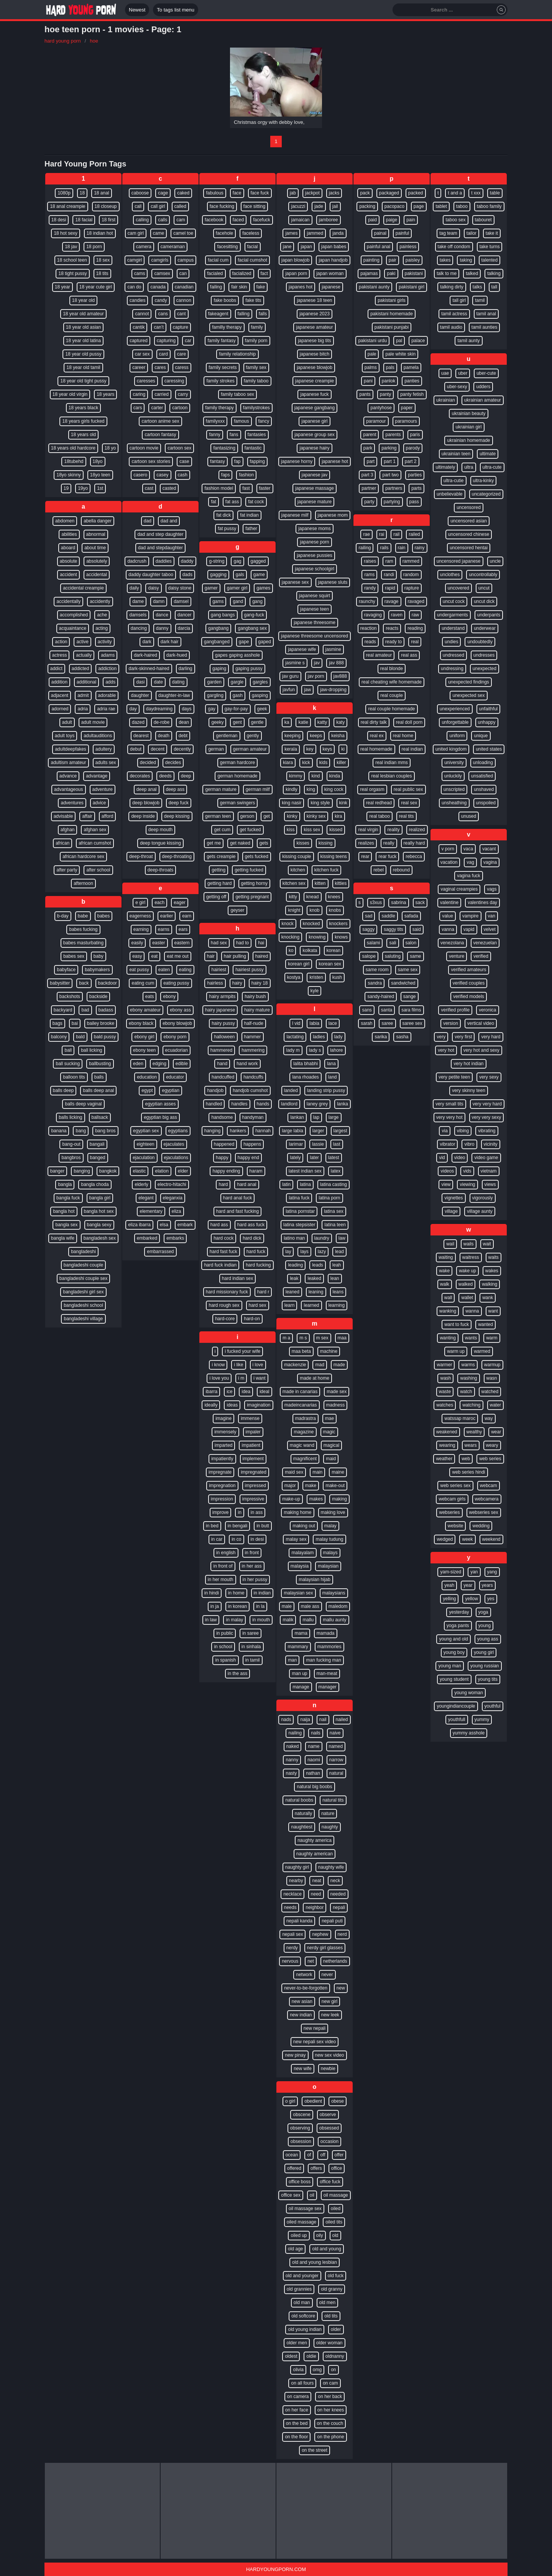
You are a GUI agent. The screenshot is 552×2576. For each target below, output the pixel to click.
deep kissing (177, 816)
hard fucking (258, 1265)
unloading (483, 762)
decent (157, 749)
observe (328, 2114)
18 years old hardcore (73, 448)
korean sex (330, 964)
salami (373, 942)
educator (175, 1077)
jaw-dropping (333, 689)
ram (389, 561)
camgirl (134, 260)
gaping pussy (249, 668)
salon (411, 942)
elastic (139, 1171)
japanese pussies (314, 555)
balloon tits (74, 1077)
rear (365, 856)
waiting (446, 1257)
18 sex (103, 260)
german (216, 749)
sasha (402, 1036)
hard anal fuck (237, 1198)
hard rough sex (224, 1305)
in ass (257, 1512)
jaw (307, 689)
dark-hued (176, 655)
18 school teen (72, 260)
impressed (255, 1485)
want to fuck (456, 1324)
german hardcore (237, 762)
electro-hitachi (172, 1184)
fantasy (217, 461)
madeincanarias (300, 1405)
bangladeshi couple (83, 1265)
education (147, 1077)
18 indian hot (100, 233)
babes (103, 916)
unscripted (454, 789)
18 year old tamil (83, 367)
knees (334, 896)
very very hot (449, 1117)
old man (302, 2302)
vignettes (453, 1198)
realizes (366, 843)
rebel (378, 870)
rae (366, 534)
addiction (107, 668)
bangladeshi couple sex (83, 1278)
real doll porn (409, 722)
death (163, 735)
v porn (447, 849)
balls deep (63, 1090)
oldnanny (334, 2356)
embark (185, 1224)
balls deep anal (98, 1090)
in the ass (237, 1673)
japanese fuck (314, 394)
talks (477, 287)
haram (256, 1171)
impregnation (222, 1485)
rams (369, 574)
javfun (289, 689)
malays (330, 1552)
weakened (446, 1432)
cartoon (179, 407)
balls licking (70, 1117)
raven (396, 615)
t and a (455, 193)
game (259, 574)
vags (491, 889)
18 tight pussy (72, 273)
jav (317, 662)
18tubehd (73, 461)
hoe (94, 41)
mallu (308, 1619)
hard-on (252, 1318)
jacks (334, 193)
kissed (335, 829)
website (455, 1525)
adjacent (59, 695)
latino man (294, 1238)
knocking (290, 937)
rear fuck (387, 856)
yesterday (459, 1612)
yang (492, 1572)
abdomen (64, 521)
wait (487, 1244)
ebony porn (174, 1036)
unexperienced (455, 709)
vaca (468, 849)
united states (489, 749)
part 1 (390, 461)
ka (286, 722)
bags (57, 1023)
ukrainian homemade (468, 440)
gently (253, 735)
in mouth (261, 1619)
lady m (292, 1050)
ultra (468, 467)
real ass (409, 655)
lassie (318, 1144)
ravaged (416, 601)
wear (496, 1432)
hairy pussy (223, 1023)
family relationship (237, 354)
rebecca (414, 856)
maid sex (294, 1472)
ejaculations (176, 1157)
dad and (169, 521)
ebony (169, 996)
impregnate (220, 1472)
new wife (303, 2068)
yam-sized (450, 1572)
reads (370, 641)
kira (338, 816)
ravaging (373, 615)
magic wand (302, 1445)
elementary (151, 1211)
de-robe (161, 722)
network (304, 1974)
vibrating (486, 1130)
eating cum (142, 983)
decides (173, 762)
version (450, 1023)
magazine (304, 1432)
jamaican (300, 219)
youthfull (456, 1719)
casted (169, 488)
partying (392, 501)
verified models (468, 996)
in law (211, 1619)
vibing (463, 1130)
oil (312, 2195)
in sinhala (251, 1646)
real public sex (408, 789)
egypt (147, 1090)
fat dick (223, 515)
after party (66, 870)
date (158, 682)
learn (289, 1305)
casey (162, 475)
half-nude (253, 1023)
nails (315, 1733)
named (336, 1746)
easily (137, 942)
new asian (302, 2001)
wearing (447, 1445)
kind (315, 776)
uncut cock (454, 601)
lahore (336, 1050)
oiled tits (333, 2222)
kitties (341, 883)
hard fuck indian (220, 1265)
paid (372, 219)
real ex (377, 735)
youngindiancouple (456, 1706)
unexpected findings (468, 682)
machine (328, 1351)
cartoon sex (179, 448)
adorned (59, 709)
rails (384, 547)
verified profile (455, 1010)
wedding (481, 1525)
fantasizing (224, 448)
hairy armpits (222, 996)
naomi (313, 1759)
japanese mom (333, 515)
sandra (375, 983)
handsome (222, 1117)
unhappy (487, 722)
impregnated (253, 1472)
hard (223, 1184)
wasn (491, 1378)
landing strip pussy (326, 1090)
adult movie (93, 722)
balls (99, 1077)
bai (75, 1023)
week (467, 1539)
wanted (485, 1324)
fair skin (239, 287)
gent (237, 722)
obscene (301, 2114)
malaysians (333, 1593)
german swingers (237, 802)
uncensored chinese (468, 534)
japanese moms (314, 528)
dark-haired (145, 655)
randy (370, 588)
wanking (447, 1311)
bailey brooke (100, 1023)
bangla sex (66, 1224)
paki (391, 273)
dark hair (170, 641)
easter (158, 942)
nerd (342, 1934)
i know (218, 1364)
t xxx (476, 193)
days (186, 709)
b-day (63, 916)
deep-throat (141, 856)
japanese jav (314, 475)
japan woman (329, 273)
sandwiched (403, 983)
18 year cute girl (95, 287)
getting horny (254, 883)
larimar (296, 1144)
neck (335, 1880)
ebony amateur (145, 1010)
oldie (311, 2356)
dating (178, 682)
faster (265, 488)
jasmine (333, 649)
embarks (175, 1238)
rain (402, 547)
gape (244, 641)
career (138, 367)
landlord (289, 1104)
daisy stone (180, 588)
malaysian (328, 1566)
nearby (296, 1880)
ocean (292, 2155)
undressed (453, 655)
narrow (336, 1759)
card (163, 354)
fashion (246, 475)
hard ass (219, 1224)
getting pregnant (252, 896)
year (467, 1585)
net (310, 1961)
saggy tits (393, 929)
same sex (407, 969)
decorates (140, 776)
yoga (483, 1612)
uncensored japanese (459, 561)
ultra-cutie (454, 480)
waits (493, 1257)
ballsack (100, 1117)
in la (260, 1606)
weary (492, 1445)
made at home (314, 1378)
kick (306, 762)
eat (154, 956)
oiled (335, 2208)
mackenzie (295, 1364)
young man (449, 1665)
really (388, 843)
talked (472, 273)
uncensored (469, 507)
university (454, 762)
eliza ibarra (139, 1224)
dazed (138, 722)
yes (491, 1598)
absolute (68, 561)
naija (305, 1719)
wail (450, 1244)
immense (250, 1418)
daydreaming (159, 709)
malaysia (300, 1566)
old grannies (299, 2289)
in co (236, 1539)
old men (327, 2302)
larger (318, 1130)
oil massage (336, 2195)
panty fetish (412, 394)
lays (304, 1251)
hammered (221, 1050)
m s (303, 1338)
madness (335, 1405)
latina (305, 1184)
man (292, 1660)
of (309, 2155)
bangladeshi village (83, 1318)
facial (252, 246)
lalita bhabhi (305, 1063)
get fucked (250, 829)
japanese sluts (333, 582)
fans (234, 434)
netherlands (335, 1961)
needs (290, 1907)
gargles (260, 682)
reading (415, 628)
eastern (182, 942)
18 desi (58, 219)
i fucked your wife (242, 1351)
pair (392, 260)
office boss (299, 2181)
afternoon (83, 883)
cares (160, 367)
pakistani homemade (391, 313)
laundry (321, 1238)
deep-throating (177, 856)
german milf (258, 789)
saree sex (412, 1023)
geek (262, 709)
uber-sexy (457, 386)
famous (241, 421)
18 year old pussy (83, 354)
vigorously (482, 1198)
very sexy (489, 1077)
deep (186, 776)
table (495, 193)
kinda (334, 776)
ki (343, 749)
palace (418, 340)
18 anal (101, 193)
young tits (488, 1679)
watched (490, 1391)
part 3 (367, 475)
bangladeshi (83, 1251)
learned (311, 1305)
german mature (220, 789)
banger (57, 1171)
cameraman (173, 246)
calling (142, 219)
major (290, 1485)
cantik (139, 327)
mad (319, 1364)
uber (462, 373)
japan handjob (333, 260)
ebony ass (180, 1010)
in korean (237, 1606)
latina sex (333, 1211)
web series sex (455, 1485)
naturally (303, 1813)
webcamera (487, 1499)
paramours (406, 421)
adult (67, 722)
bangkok (108, 1171)
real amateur (379, 655)
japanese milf (295, 515)
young (484, 1625)
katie (303, 722)
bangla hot (63, 1211)
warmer (444, 1364)
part (370, 461)
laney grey (317, 1104)
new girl (329, 2001)
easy (137, 956)
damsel (181, 601)
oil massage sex (305, 2208)
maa (342, 1338)
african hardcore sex (83, 856)
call (138, 206)
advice (99, 802)
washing (468, 1378)
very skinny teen (468, 1090)
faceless (250, 233)
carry (183, 394)
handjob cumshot (250, 1090)
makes (316, 1499)
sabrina (398, 902)
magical (331, 1445)
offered (294, 2168)
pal (399, 340)
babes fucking (83, 929)
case (184, 461)
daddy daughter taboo (150, 574)
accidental (96, 574)
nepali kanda (299, 1921)
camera (143, 246)
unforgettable (455, 722)
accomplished (74, 615)
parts (416, 488)
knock (287, 923)
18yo (98, 461)
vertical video (480, 1023)
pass (414, 501)
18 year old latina (83, 340)
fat (213, 501)
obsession (301, 2141)
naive (335, 1733)
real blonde (391, 668)
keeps (316, 735)
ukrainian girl (468, 427)
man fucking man (323, 1660)
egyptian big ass (160, 1117)
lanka (342, 1104)
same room (377, 969)
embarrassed (160, 1251)
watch (466, 1391)
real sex (409, 802)
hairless (215, 983)
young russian (484, 1665)
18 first (108, 219)
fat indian (249, 515)
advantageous (68, 789)
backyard (63, 1010)
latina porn (329, 1198)
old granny (331, 2289)
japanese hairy (314, 448)
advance (68, 776)
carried (161, 394)
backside (98, 996)
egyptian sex (146, 1130)
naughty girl (297, 1867)
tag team (448, 233)
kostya (294, 977)
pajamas (369, 273)
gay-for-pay (236, 709)
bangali (97, 1144)
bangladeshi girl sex (83, 1292)
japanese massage (314, 488)
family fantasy (221, 340)
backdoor (107, 983)
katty (322, 722)
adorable (107, 695)
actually (84, 655)
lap (316, 1117)
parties (415, 475)
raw (415, 615)
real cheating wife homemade (391, 682)
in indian (262, 1593)
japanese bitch (314, 354)
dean (184, 722)
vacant (489, 849)
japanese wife (302, 649)
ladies (319, 1036)
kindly (291, 789)
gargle (237, 682)
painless (407, 246)
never (327, 1974)
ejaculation (143, 1157)
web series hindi (468, 1472)
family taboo (256, 381)
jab (293, 193)
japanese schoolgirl (314, 569)
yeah (449, 1585)
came (158, 233)
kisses (302, 843)
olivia (298, 2369)
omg (317, 2369)
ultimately (445, 467)
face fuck (260, 193)
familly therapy (227, 327)
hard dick (252, 1238)
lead (339, 1251)
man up (299, 1673)
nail (323, 1719)
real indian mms (391, 762)
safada (411, 916)
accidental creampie (83, 588)
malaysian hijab (314, 1579)
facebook (214, 219)
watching (471, 1405)
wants (471, 1338)
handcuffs (253, 1077)
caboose (140, 193)
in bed (212, 1525)
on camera (298, 2396)
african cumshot (95, 843)
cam (180, 219)
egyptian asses (160, 1104)
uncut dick (484, 601)
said (416, 929)
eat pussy (139, 969)
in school (223, 1646)
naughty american (314, 1853)
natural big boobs (314, 1786)
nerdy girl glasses (325, 1947)
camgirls (159, 260)
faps (225, 475)
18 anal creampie (67, 206)
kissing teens (333, 856)
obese (337, 2101)
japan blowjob (295, 260)
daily (134, 588)
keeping (292, 735)
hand (222, 1063)
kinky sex (316, 816)
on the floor (296, 2436)
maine (338, 1472)
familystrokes (256, 407)
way (489, 1418)
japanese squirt (314, 595)
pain (410, 219)
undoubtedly (479, 641)
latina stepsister (299, 1224)
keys (327, 749)
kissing (326, 843)
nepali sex (292, 1934)
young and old (453, 1639)
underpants (488, 615)
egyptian (170, 1090)
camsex (162, 273)
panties (411, 381)
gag (237, 561)
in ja (214, 1606)
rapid (390, 588)
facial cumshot (252, 260)
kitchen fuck (326, 870)
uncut (484, 588)
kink (343, 802)
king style (320, 802)
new (341, 1988)
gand (238, 601)
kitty (293, 896)
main (317, 1472)
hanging (212, 1130)
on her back (330, 2396)
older (336, 2329)
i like (238, 1364)
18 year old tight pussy (83, 381)
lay (288, 1251)
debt (183, 735)
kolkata (309, 950)
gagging (218, 574)
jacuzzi (298, 206)
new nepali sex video (314, 2041)
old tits (331, 2316)
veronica (487, 1010)
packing (367, 206)
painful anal (378, 246)
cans (163, 313)
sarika (381, 1036)
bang (81, 1130)
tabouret (483, 219)
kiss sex (312, 829)
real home (403, 735)
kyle (314, 990)
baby (99, 956)
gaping (219, 668)
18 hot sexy (65, 233)
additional (86, 682)
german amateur (250, 749)
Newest (137, 10)
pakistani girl (411, 287)
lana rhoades (305, 1077)
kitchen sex (294, 883)
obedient (313, 2101)
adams (108, 655)
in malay (234, 1619)
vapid (469, 929)
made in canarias (300, 1391)
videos (447, 1171)
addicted (80, 668)
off (322, 2155)
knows (341, 937)
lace (333, 1023)
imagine (223, 1418)
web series (490, 1458)
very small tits (449, 1104)
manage (300, 1687)
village (451, 1211)
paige (391, 219)
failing (216, 287)
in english (226, 1552)
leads (317, 1265)
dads (187, 574)
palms (371, 367)
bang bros (105, 1130)
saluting (393, 956)
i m (241, 1378)
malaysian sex (298, 1593)
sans (366, 1010)
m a (286, 1338)
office (336, 2168)
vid (442, 1157)
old (335, 2235)
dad (147, 521)
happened (224, 1144)
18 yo (110, 448)
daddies (164, 561)
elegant (145, 1198)
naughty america (314, 1840)
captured (139, 340)
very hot (446, 1050)
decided (148, 762)
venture (456, 956)
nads (286, 1719)
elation (161, 1171)
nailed (342, 1719)
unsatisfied (482, 776)
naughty (330, 1827)
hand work (247, 1063)
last (336, 1144)
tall (494, 287)
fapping (257, 461)
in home (236, 1593)
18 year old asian (83, 327)
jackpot (312, 193)
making (339, 1499)
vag (470, 862)
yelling (449, 1598)
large (334, 1117)
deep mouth (160, 829)
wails (468, 1244)
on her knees (330, 2410)
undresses (484, 655)
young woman (468, 1692)
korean (334, 950)
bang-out (71, 1144)
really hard (414, 843)
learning (337, 1305)
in (239, 1512)
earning (141, 929)
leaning (316, 1292)
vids (467, 1171)
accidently (100, 601)
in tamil (252, 1660)
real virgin (368, 829)
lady (338, 1036)
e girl (140, 902)
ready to (393, 641)
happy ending (226, 1171)
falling (244, 313)
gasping (260, 695)
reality (393, 829)
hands (263, 1104)
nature (327, 1813)
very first (463, 1036)
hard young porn (62, 41)
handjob (215, 1090)
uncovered (458, 588)
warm (491, 1338)
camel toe (183, 233)
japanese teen (314, 609)
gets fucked (256, 856)
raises (370, 561)
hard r (263, 1292)
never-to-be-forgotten (305, 1988)
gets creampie (221, 856)
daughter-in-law (174, 695)
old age (295, 2249)
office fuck (330, 2181)
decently (182, 749)
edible (182, 1063)
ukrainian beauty (468, 413)
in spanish (225, 1660)
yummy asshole (469, 1733)
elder (183, 1171)
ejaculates (174, 1144)
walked (465, 1284)
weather (444, 1458)
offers (316, 2168)
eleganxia (172, 1198)
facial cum (218, 260)
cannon (183, 300)
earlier (166, 916)
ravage (391, 601)
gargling (215, 695)
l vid (296, 1023)
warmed (482, 1351)
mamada (326, 1633)
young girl (484, 1652)
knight (294, 910)
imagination (258, 1405)
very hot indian (468, 1063)
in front (252, 1552)
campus (185, 260)
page (419, 206)
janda (337, 233)
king (311, 789)
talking (494, 273)
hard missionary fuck (227, 1292)
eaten (164, 969)
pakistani (414, 273)
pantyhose (380, 407)
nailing (295, 1733)
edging (159, 1063)
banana (58, 1130)
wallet (467, 1297)
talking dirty (451, 287)
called (180, 206)
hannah (263, 1130)
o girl (290, 2101)
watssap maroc (459, 1418)
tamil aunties (484, 327)
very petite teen (454, 1077)
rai (381, 534)
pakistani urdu (372, 340)
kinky (292, 816)
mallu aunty (334, 1619)
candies (137, 300)
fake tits (253, 300)
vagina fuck (468, 875)
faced (238, 219)
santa (386, 1010)
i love (258, 1364)
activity (105, 641)
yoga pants (458, 1625)
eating (185, 969)
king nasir (291, 802)
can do (134, 287)
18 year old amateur (83, 313)
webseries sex (483, 1512)
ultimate (488, 453)
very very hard (487, 1104)
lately (295, 1157)
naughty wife (331, 1867)
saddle (388, 916)
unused (468, 816)
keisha (338, 735)
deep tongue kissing (160, 843)
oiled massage (301, 2222)
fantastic (253, 448)
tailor (471, 233)
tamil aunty (468, 340)
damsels (137, 615)
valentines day (482, 902)
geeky (217, 722)
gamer (211, 588)
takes (445, 260)
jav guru (290, 676)
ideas (232, 1405)
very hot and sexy (481, 1050)
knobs (335, 910)
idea (246, 1391)
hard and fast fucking (237, 1211)
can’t (158, 327)
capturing (166, 340)
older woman (329, 2342)
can (183, 273)
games (263, 588)
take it (492, 233)
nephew (320, 1934)
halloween (224, 1036)
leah (336, 1265)
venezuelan (485, 942)
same (415, 956)
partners (393, 488)
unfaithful (488, 709)
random (411, 574)
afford (107, 816)
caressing (174, 381)
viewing (467, 1184)
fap (237, 461)
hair (211, 956)
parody (413, 448)
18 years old (83, 434)
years (487, 1585)
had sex (219, 942)
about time (95, 547)
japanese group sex (314, 434)
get (266, 816)
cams (139, 273)
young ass (487, 1639)
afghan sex (95, 829)
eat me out (178, 956)
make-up (291, 1499)
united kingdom (451, 749)
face (237, 193)
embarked (147, 1238)
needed (338, 1894)
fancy (263, 421)
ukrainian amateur (482, 400)
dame (138, 601)
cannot (142, 313)
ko (291, 950)
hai (261, 942)
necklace (292, 1894)
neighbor (315, 1907)
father (251, 528)
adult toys (64, 735)
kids (323, 762)
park (367, 448)
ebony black (141, 1023)
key (310, 749)
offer (339, 2155)
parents (393, 434)
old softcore (303, 2316)
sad (368, 916)
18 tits (102, 273)
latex (335, 1171)
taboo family (489, 206)
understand (453, 628)
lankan (297, 1117)
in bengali (237, 1525)
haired (261, 956)
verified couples (469, 983)
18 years (105, 394)
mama (300, 1633)
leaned (292, 1292)
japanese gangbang (314, 407)
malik (288, 1619)
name (313, 1746)
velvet (490, 929)
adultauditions (98, 735)
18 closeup (106, 206)
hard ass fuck (250, 1224)
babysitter (60, 983)
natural (336, 1773)
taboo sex (455, 219)
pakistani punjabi (392, 327)
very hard (490, 1036)
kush (337, 977)
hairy (237, 983)
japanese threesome (314, 622)
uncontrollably (483, 574)
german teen (218, 816)
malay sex (296, 1539)
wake (444, 1270)
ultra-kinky (483, 480)
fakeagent (218, 313)
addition (59, 682)
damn (158, 601)
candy (160, 300)
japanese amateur (314, 327)
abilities (69, 534)
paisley (413, 260)
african (62, 843)
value (447, 916)
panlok (388, 381)
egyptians (178, 1130)
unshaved (484, 789)
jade (318, 206)
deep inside (142, 816)
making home (297, 1512)
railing (364, 547)
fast (246, 488)
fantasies (257, 434)
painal (380, 233)
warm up (456, 1351)
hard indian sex (237, 1278)
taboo (462, 206)
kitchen (298, 870)
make (310, 1485)
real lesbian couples (391, 776)
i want (259, 1378)
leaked (314, 1278)
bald (80, 1036)
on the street (314, 2450)
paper (407, 407)
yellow (471, 1598)
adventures (72, 802)
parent (369, 434)
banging (82, 1171)
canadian (184, 287)
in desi (257, 1539)
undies (451, 641)
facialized (241, 273)
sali (392, 942)
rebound (401, 870)
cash (182, 475)
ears (183, 929)
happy (222, 1157)
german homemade (237, 776)
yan (474, 1572)
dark (146, 641)
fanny (214, 434)
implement (253, 1458)
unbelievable (449, 494)
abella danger (98, 521)
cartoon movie (144, 448)
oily (319, 2235)
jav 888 (336, 662)
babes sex (73, 956)
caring (139, 394)
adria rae (106, 709)
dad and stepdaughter (160, 547)
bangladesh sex (100, 1238)
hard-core (225, 1318)
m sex (322, 1338)
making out (303, 1525)
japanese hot (335, 461)
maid (331, 1458)
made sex (337, 1391)
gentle (257, 722)
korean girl (298, 964)
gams (217, 601)
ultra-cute (492, 467)
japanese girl (314, 421)
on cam (330, 2383)
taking (466, 260)
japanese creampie (314, 381)
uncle (495, 561)
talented (489, 260)
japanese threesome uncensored (314, 636)
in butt (262, 1525)
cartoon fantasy (160, 434)
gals (240, 574)
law (341, 1238)
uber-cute (486, 373)
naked (292, 1746)
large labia (292, 1130)
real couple (391, 695)
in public (224, 1633)
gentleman (226, 735)
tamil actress (454, 313)
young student (454, 1679)
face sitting (254, 206)
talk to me (447, 273)
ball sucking (68, 1063)
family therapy (219, 407)
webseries (449, 1512)
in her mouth (220, 1579)
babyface (66, 969)
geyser (237, 910)
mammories (329, 1646)
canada (157, 287)
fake (260, 287)
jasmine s (295, 662)
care (181, 354)
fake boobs (225, 300)
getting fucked (249, 870)
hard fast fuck (223, 1251)
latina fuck (299, 1198)
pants (364, 394)
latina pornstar (300, 1211)
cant (181, 313)
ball (68, 1050)
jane (287, 246)
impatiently (222, 1458)
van (491, 916)
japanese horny (296, 461)
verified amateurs (468, 969)
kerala (290, 749)
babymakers (97, 969)
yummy (482, 1719)
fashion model (218, 488)
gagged (258, 561)
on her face (296, 2410)
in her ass (252, 1566)
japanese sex (295, 582)
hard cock (223, 1238)
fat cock (256, 501)
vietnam (489, 1171)
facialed (215, 273)
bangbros (70, 1157)
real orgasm (372, 789)
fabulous (214, 193)
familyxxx (215, 421)
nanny (292, 1759)
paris (415, 434)
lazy (322, 1251)
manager (328, 1687)
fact (264, 273)
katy (340, 722)
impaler (253, 1432)
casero (140, 475)
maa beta (301, 1351)
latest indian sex (305, 1171)
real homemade (376, 749)
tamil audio (451, 327)
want (493, 1311)
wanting (447, 1338)
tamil (480, 300)
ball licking (91, 1050)
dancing (139, 628)
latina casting (333, 1184)
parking (388, 448)
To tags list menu (175, 10)
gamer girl (237, 588)
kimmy (295, 776)
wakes (491, 1270)
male (287, 1606)
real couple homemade (391, 709)
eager (180, 902)
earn (186, 916)
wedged (445, 1539)
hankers (238, 1130)
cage (163, 193)
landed (291, 1090)
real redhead (379, 802)
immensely (225, 1432)
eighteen (145, 1144)
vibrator (447, 1144)
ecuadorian (176, 1050)
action (61, 641)
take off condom (454, 246)
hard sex (257, 1305)
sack (420, 902)
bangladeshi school (83, 1305)
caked (183, 193)
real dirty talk (374, 722)
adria (82, 709)
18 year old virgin (70, 394)
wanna (472, 1311)
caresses (146, 381)
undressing (452, 668)
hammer (252, 1036)
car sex (142, 354)
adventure (102, 789)
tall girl (459, 300)
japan (306, 246)
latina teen (334, 1224)
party (369, 501)
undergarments (452, 615)
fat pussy (227, 528)
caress (182, 367)
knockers (338, 923)
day (132, 709)
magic (329, 1432)
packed (415, 193)
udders (483, 386)
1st (100, 488)
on (333, 2369)
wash (445, 1378)
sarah (366, 1023)
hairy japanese (220, 1010)
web (466, 1458)
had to (242, 942)
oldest (291, 2356)
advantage (96, 776)
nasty (291, 1773)
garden (214, 682)
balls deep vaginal (83, 1104)
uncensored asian (468, 521)
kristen (316, 977)
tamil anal (486, 313)
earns (163, 929)
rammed (410, 561)
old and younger (302, 2275)
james (291, 233)
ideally (210, 1405)
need (316, 1894)
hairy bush (255, 996)
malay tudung (329, 1539)
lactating (295, 1036)
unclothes (450, 574)
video (459, 1157)
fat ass (232, 501)
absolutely (96, 561)
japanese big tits (314, 340)
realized (417, 829)
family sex (256, 367)
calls (162, 219)
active (82, 641)
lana (331, 1063)
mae (329, 1418)
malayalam (302, 1552)
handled (214, 1104)
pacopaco (394, 206)
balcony (59, 1036)
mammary (298, 1646)
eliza (176, 1211)
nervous (290, 1961)
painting (371, 260)
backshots (69, 996)
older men (296, 2342)
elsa (164, 1224)
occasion (329, 2141)
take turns (490, 246)
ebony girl (144, 1036)
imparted (224, 1445)
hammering (253, 1050)
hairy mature (257, 1010)
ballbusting (100, 1063)
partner (368, 488)
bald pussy (105, 1036)
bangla (65, 1184)
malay (330, 1525)
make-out (335, 1485)
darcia (184, 628)
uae (445, 373)
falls (263, 313)
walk (444, 1284)
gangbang (218, 628)
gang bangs (223, 615)
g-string (216, 561)
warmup (492, 1364)
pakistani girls (392, 300)
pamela (411, 367)
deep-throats (160, 870)
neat (316, 1880)
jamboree (328, 219)
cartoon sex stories (150, 461)
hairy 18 (259, 983)
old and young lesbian (314, 2262)
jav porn (316, 676)
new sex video (329, 2055)
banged (97, 1157)
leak (294, 1278)
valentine (449, 902)
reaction (368, 628)
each (159, 902)
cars (137, 407)
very (441, 1036)
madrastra (305, 1418)
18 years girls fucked (83, 421)
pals (390, 367)
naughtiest (301, 1827)
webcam (488, 1485)
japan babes (333, 246)
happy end (248, 1157)
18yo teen (100, 475)
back (84, 983)
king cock (333, 789)
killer (341, 762)
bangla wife (62, 1238)
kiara (288, 762)
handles (239, 1104)
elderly (141, 1184)
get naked (240, 843)
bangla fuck (68, 1198)
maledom (338, 1606)
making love (333, 1512)
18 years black (83, 407)
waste (445, 1391)
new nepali (314, 2028)
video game (486, 1157)
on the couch (330, 2423)
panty (385, 394)
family (257, 327)
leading (295, 1265)
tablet (441, 206)
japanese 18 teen (314, 300)
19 (66, 488)
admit (83, 695)
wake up (467, 1270)
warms (468, 1364)
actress (59, 655)
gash (238, 695)
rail (396, 534)
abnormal (95, 534)
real (415, 641)
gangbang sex (252, 628)
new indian (301, 2015)
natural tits (332, 1800)
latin (286, 1184)
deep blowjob (145, 802)
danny (162, 628)
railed (414, 534)
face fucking (222, 206)
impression (222, 1499)
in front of (222, 1566)
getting (218, 870)
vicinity (491, 1144)
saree (387, 1023)
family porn (256, 340)
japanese (331, 287)
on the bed (297, 2423)
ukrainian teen (456, 453)
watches (444, 1405)
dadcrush (136, 561)
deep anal (146, 789)
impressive (253, 1499)
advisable (63, 816)
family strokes (220, 381)
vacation (449, 862)
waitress (470, 1257)
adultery (103, 749)
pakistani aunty (374, 287)
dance (162, 615)
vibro (469, 1144)
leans (338, 1292)
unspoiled (486, 802)
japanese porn (314, 542)
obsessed (329, 2128)
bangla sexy (99, 1224)
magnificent (305, 1458)
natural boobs (299, 1800)
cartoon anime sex (160, 421)
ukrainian (445, 400)
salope (368, 956)
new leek (330, 2015)
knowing (317, 937)
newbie (328, 2068)
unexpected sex (468, 695)
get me (214, 843)
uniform (457, 735)
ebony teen (144, 1050)
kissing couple (296, 856)
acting (101, 628)
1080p (64, 193)
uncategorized (486, 494)
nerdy (292, 1947)
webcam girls (452, 1499)
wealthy (474, 1432)
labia (314, 1023)
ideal (264, 1391)
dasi (140, 682)
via (444, 1130)
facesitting (227, 246)
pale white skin (400, 354)
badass (106, 1010)
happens (252, 1144)
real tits (406, 816)
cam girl (136, 233)
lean (334, 1278)
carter (157, 407)
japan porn (296, 273)
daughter (140, 695)
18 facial (83, 219)
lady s (315, 1050)
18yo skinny (68, 475)
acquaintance (72, 628)
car (188, 340)
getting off (216, 896)
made (339, 1364)
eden (138, 1063)
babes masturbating (83, 942)
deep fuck (179, 802)
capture (180, 327)
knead (312, 896)
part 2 (411, 461)
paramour (376, 421)
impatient (251, 1445)
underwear (485, 628)
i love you (219, 1378)
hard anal (246, 1184)
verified (480, 956)
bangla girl (99, 1198)
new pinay (295, 2055)
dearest (141, 735)
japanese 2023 (314, 313)
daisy (153, 588)
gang (257, 601)
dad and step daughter (160, 534)
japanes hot (300, 287)
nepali (339, 1907)
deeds (165, 776)
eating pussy (176, 983)
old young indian (304, 2329)
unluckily (453, 776)
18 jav (71, 246)
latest (333, 1157)
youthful (493, 1706)
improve (220, 1512)
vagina (490, 862)
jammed (315, 233)
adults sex (105, 762)
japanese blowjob (314, 367)
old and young (326, 2249)
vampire (470, 916)
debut (135, 749)
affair (87, 816)
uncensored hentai (469, 547)
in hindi (211, 1593)
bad (85, 1010)
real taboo (379, 816)
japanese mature (314, 501)
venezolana (452, 942)
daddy (187, 561)
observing (300, 2128)
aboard (68, 547)
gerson (247, 816)
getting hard (219, 883)
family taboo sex (237, 394)
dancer (184, 615)
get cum (222, 829)
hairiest (218, 969)
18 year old (83, 300)
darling (185, 668)
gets (264, 843)
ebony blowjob (177, 1023)
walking (489, 1284)
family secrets (223, 367)
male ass (310, 1606)
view (445, 1184)
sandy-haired (380, 996)
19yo (83, 488)
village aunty (480, 1211)
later (314, 1157)
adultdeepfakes (70, 749)
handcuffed (223, 1077)
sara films (411, 1010)
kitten (320, 883)
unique (481, 735)
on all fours (302, 2383)
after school (98, 870)
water (495, 1405)
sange (409, 996)
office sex (290, 2195)
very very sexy (486, 1117)
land (332, 1077)
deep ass (175, 789)
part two (390, 475)
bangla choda (94, 1184)
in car (216, 1539)
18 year (62, 287)
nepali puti (332, 1921)
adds (110, 682)
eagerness (140, 916)
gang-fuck (254, 615)
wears (471, 1445)
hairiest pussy (249, 969)
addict (56, 668)
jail (335, 206)
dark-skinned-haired (148, 668)
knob (314, 910)
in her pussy (255, 1579)
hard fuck (255, 1251)
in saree (250, 1633)
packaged (389, 193)
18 (82, 193)
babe (83, 916)
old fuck (335, 2275)
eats (149, 996)
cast (149, 488)
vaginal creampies (459, 889)
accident (68, 574)
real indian (412, 749)
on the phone (330, 2436)
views (490, 1184)
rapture (411, 588)
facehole (224, 233)
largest (340, 1130)
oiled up (299, 2235)
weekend (491, 1539)
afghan (68, 829)
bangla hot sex (99, 1211)
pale (372, 354)
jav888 (340, 676)
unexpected (484, 668)
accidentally (68, 601)
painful (402, 233)
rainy (420, 547)
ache (102, 615)
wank (487, 1297)
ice (229, 1391)
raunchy (367, 601)
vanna (448, 929)
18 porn (94, 246)
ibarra (211, 1391)
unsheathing (454, 802)
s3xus (376, 902)
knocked (311, 923)
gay (211, 709)
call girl (158, 206)
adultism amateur (68, 762)
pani (368, 381)
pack (365, 193)
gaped (264, 641)
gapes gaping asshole (237, 655)
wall (448, 1297)
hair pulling (235, 956)
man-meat (327, 1673)
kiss (291, 829)
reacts (392, 628)
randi (389, 574)
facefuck (261, 219)
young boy (454, 1652)
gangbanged (217, 641)
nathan (313, 1773)
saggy (368, 929)
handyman (253, 1117)
